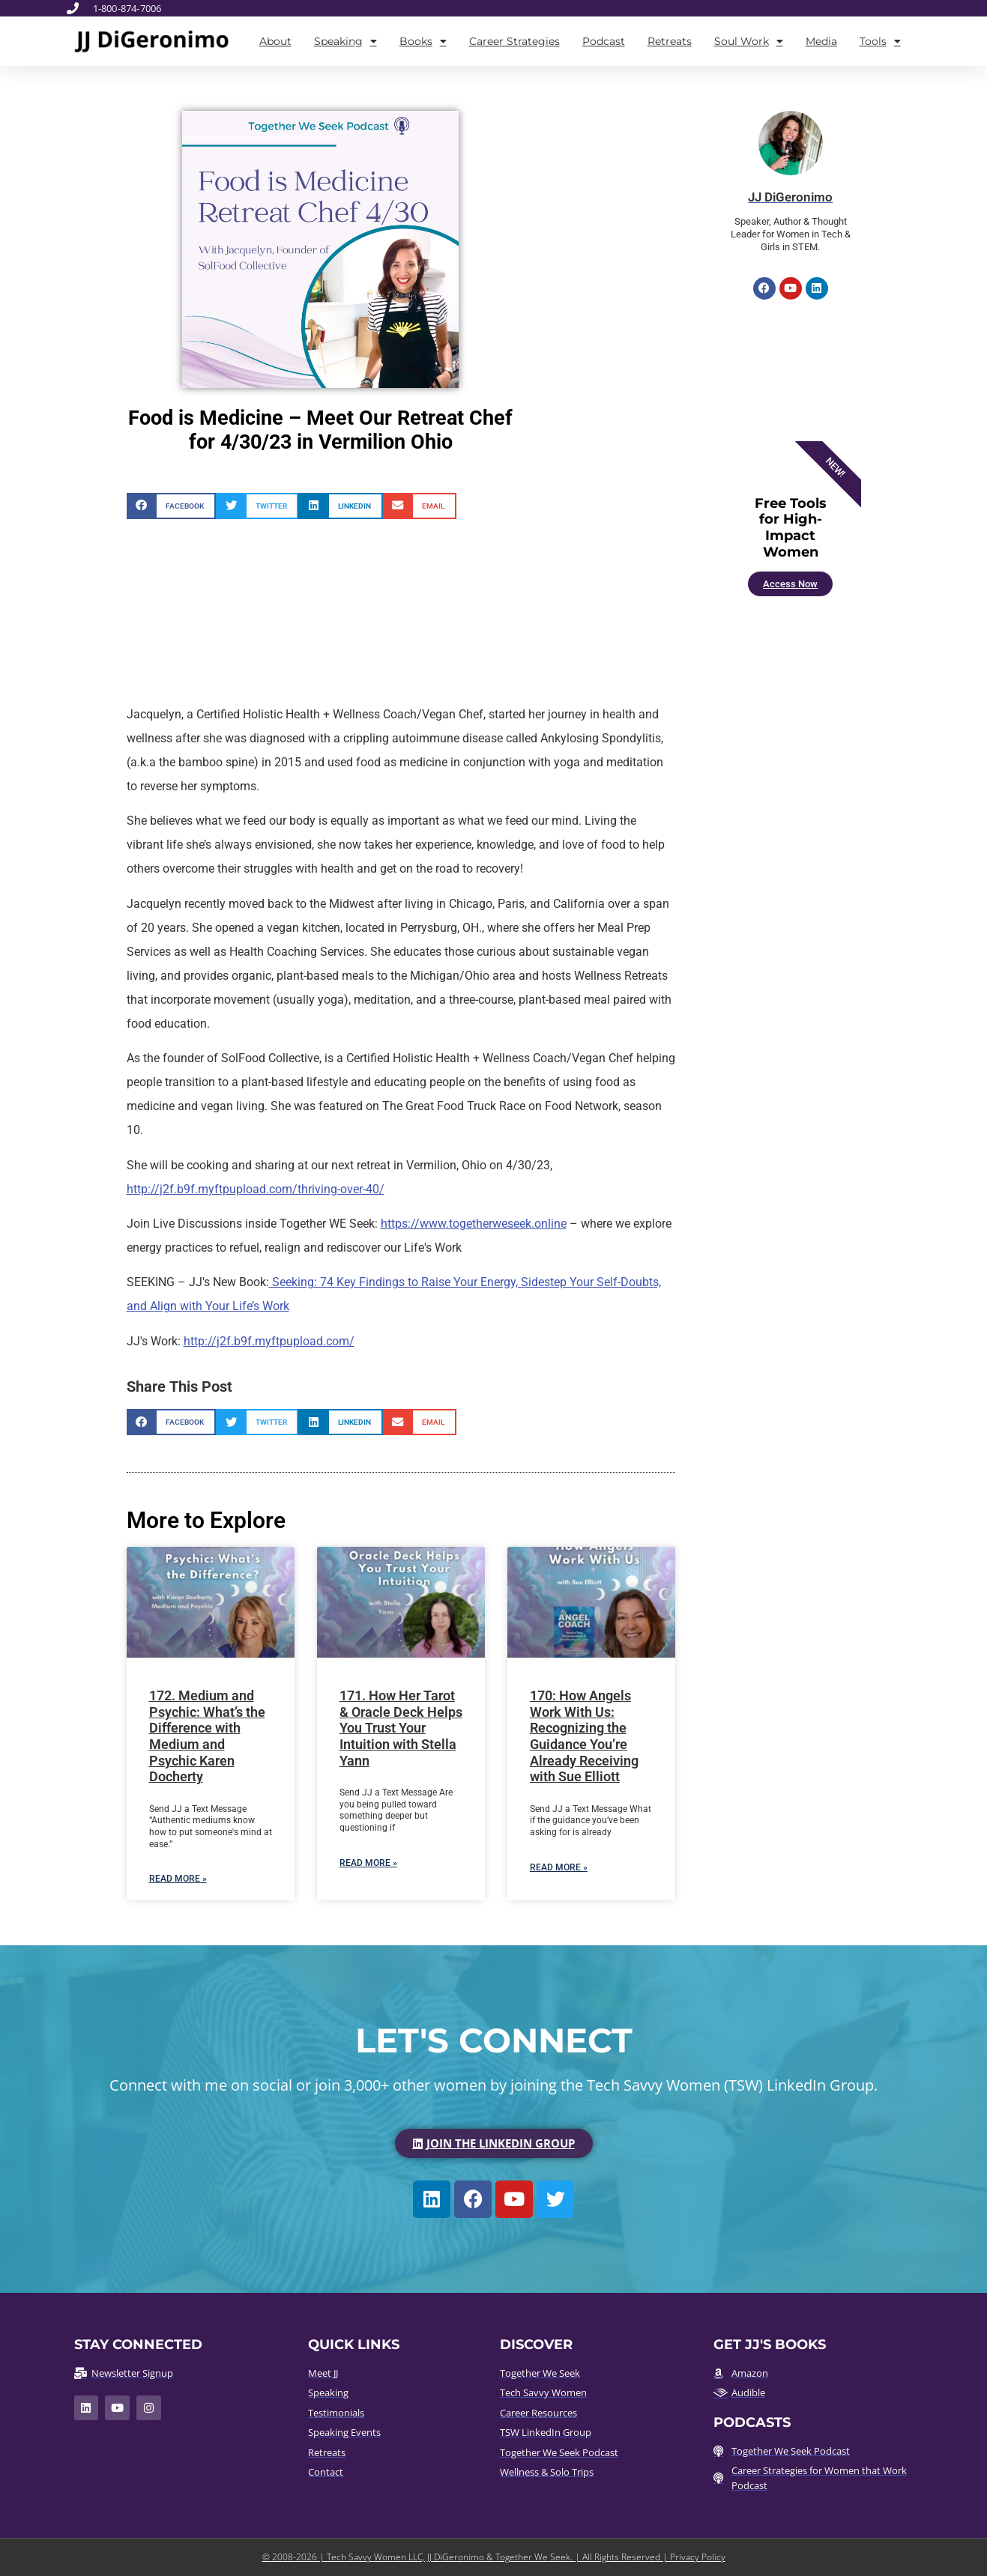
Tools (880, 41)
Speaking (345, 41)
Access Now (790, 584)
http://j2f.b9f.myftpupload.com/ (269, 1341)
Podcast (603, 41)
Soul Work (748, 41)
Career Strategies (514, 41)
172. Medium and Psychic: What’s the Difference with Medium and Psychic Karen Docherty (207, 1736)
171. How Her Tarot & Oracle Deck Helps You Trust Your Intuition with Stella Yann (400, 1728)
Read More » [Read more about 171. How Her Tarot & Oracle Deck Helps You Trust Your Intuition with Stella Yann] (368, 1863)
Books (423, 41)
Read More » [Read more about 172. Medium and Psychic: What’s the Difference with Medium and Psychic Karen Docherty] (178, 1878)
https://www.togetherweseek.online (474, 1223)
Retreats (670, 41)
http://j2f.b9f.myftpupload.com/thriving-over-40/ (255, 1189)
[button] (171, 506)
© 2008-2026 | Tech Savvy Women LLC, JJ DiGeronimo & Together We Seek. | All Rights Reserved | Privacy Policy (493, 2557)
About (275, 41)
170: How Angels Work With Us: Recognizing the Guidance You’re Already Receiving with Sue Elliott (584, 1736)
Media (821, 41)
